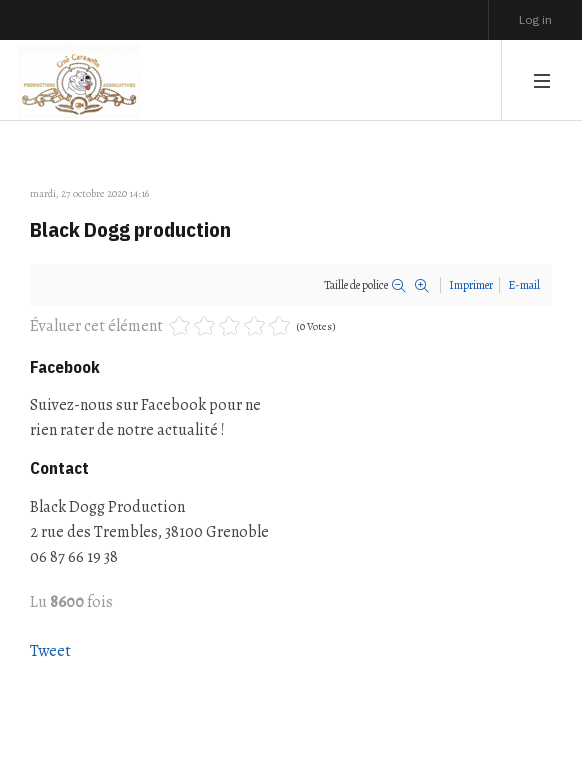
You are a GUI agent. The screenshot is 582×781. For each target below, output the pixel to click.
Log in (535, 19)
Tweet (50, 651)
